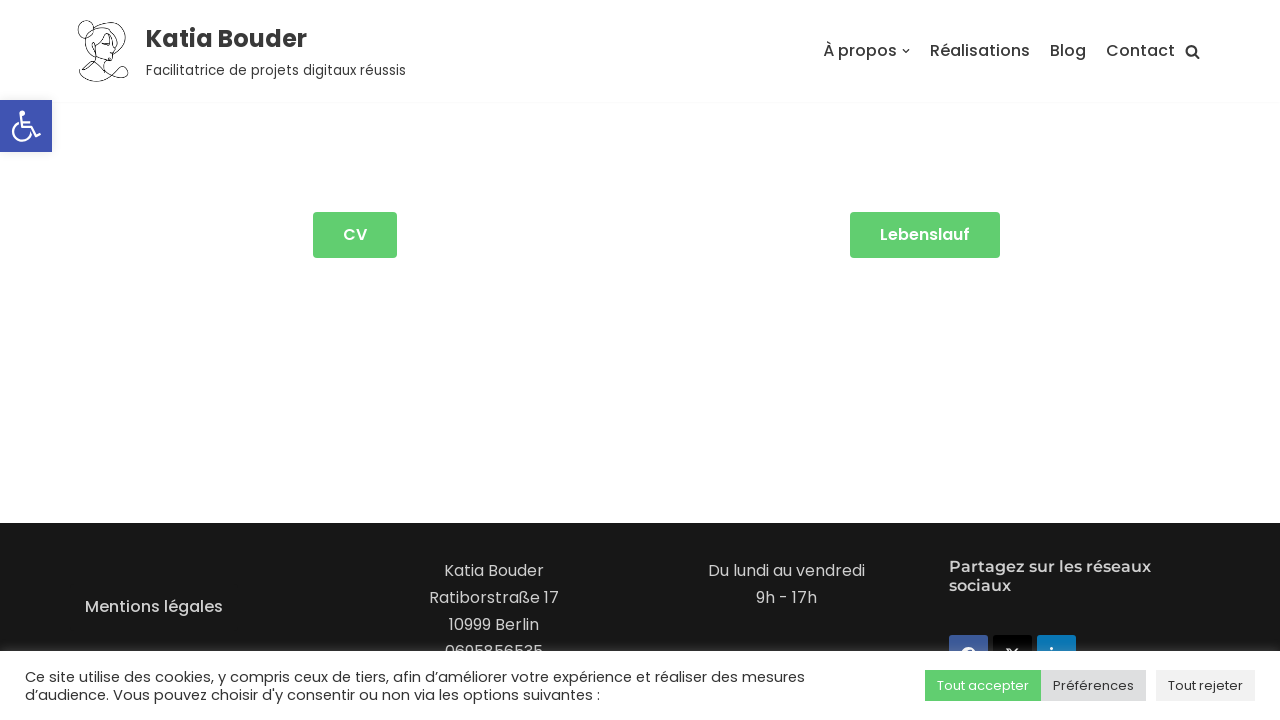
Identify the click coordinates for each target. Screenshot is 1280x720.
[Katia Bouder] (238, 51)
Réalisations (980, 50)
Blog (1068, 50)
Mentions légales (154, 606)
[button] (26, 126)
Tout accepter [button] (983, 685)
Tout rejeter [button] (1205, 685)
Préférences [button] (1093, 685)
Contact (1140, 50)
